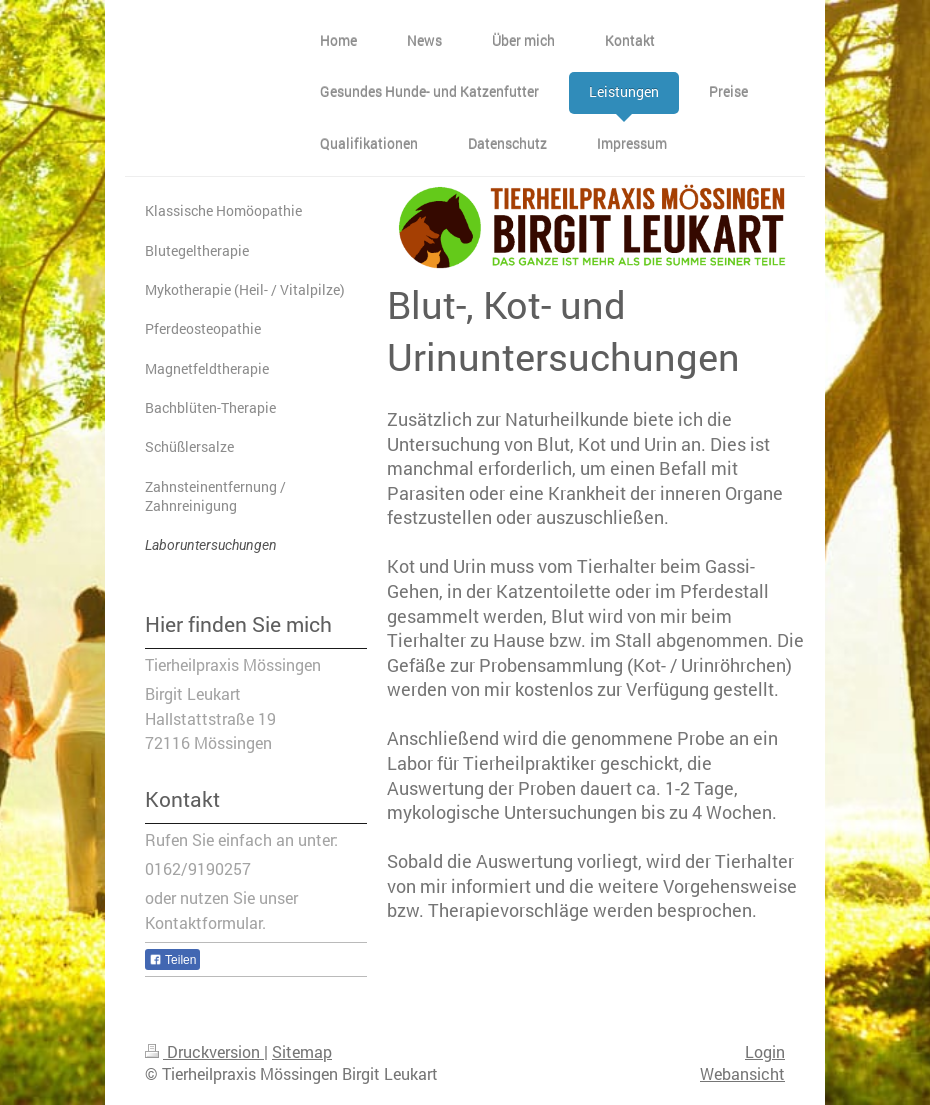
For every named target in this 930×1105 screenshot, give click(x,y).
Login (765, 1052)
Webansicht (742, 1074)
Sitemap (302, 1052)
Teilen (172, 960)
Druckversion (204, 1052)
